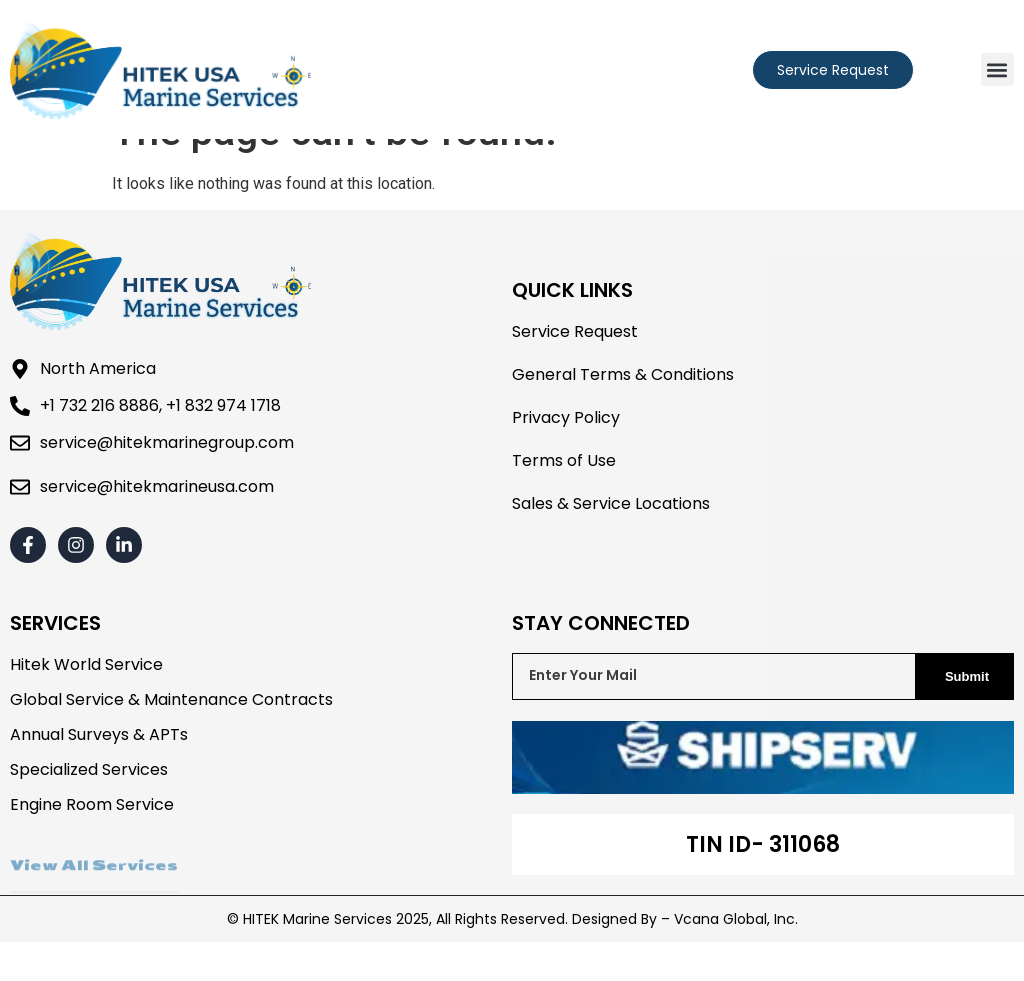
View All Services (94, 915)
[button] (997, 69)
